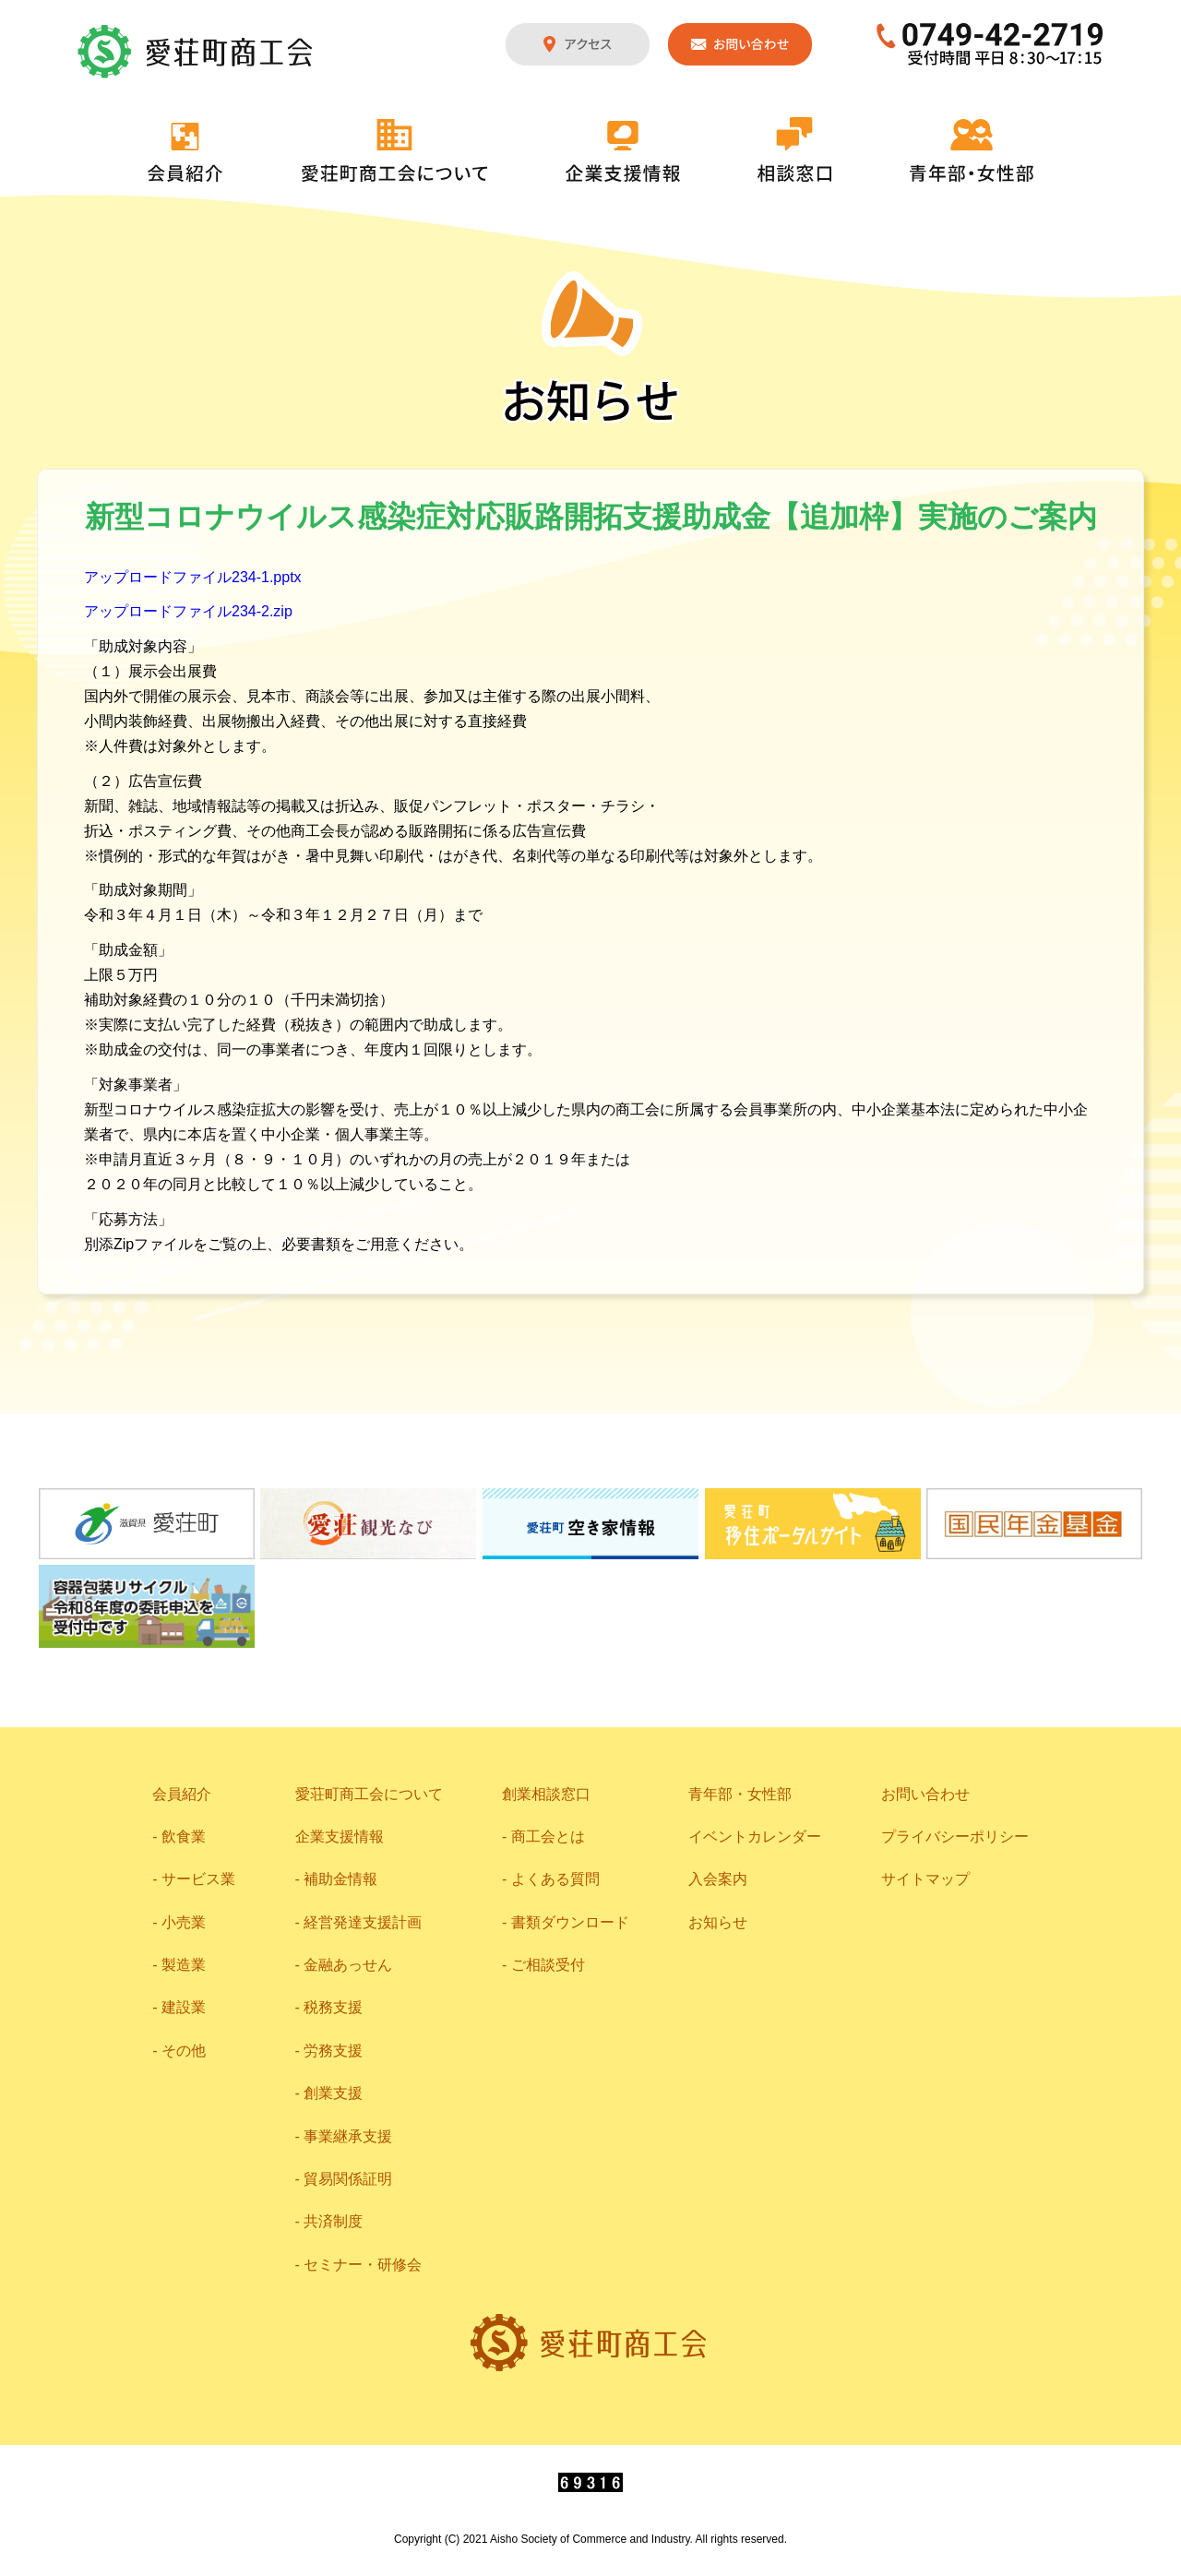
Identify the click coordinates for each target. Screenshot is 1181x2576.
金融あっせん (348, 1965)
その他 (183, 2050)
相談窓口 (794, 149)
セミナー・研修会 (363, 2264)
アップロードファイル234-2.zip (188, 611)
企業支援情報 (623, 151)
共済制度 (333, 2221)
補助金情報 (340, 1879)
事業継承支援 (348, 2136)
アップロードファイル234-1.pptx (193, 577)
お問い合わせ (740, 44)
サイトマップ (925, 1879)
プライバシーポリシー (955, 1836)
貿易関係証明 (348, 2179)
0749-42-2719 (990, 44)
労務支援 (333, 2050)
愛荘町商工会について (395, 150)
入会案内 (717, 1879)
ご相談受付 (548, 1965)
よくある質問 (555, 1879)
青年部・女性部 (971, 150)
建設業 (183, 2007)
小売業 (183, 1922)
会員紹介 (185, 152)
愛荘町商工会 (196, 51)
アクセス (578, 44)
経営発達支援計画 (363, 1922)
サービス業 (198, 1879)
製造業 (183, 1965)
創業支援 (333, 2093)
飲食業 (183, 1836)
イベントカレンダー (754, 1836)
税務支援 (333, 2007)
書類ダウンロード (570, 1922)
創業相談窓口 (546, 1794)
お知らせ (717, 1922)
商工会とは (548, 1836)
